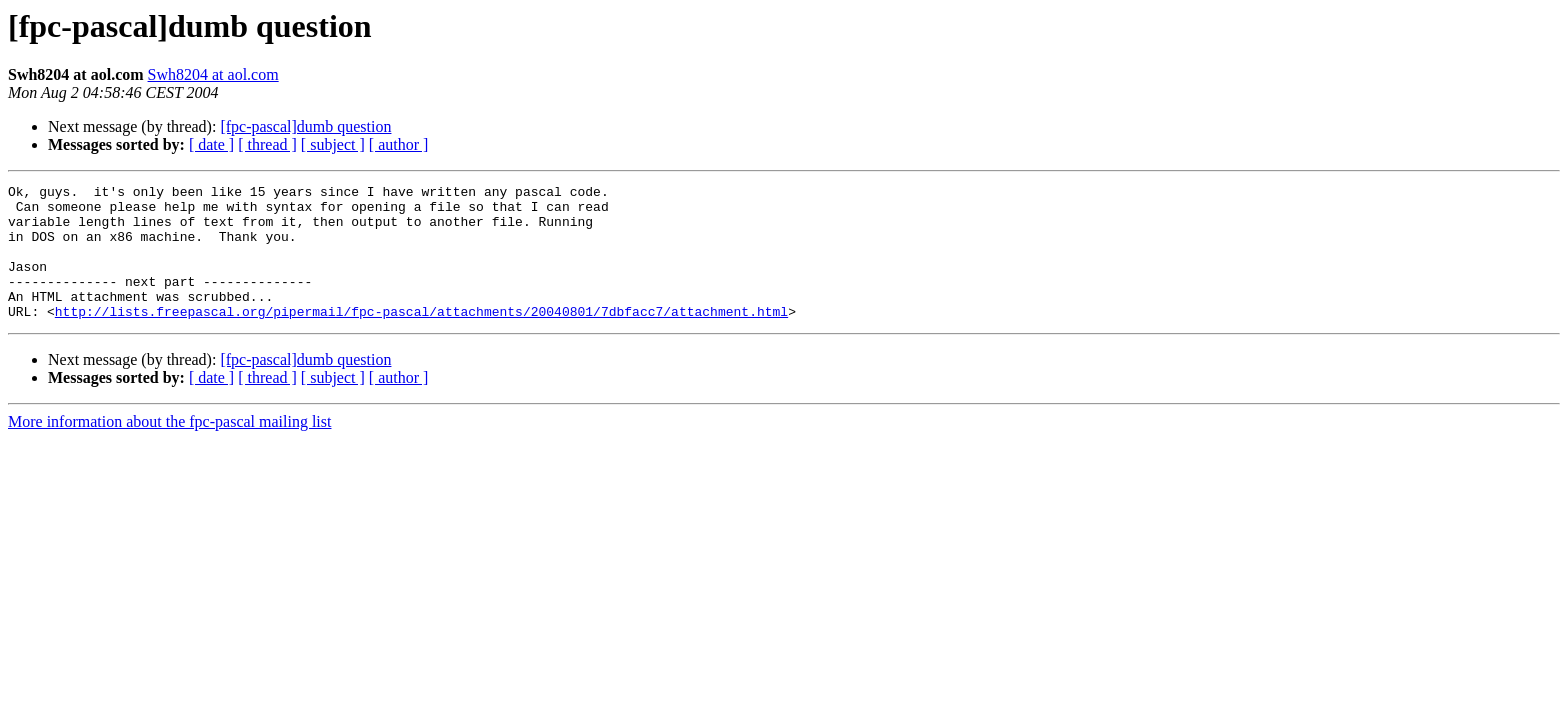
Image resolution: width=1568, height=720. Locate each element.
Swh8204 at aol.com (213, 74)
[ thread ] (267, 144)
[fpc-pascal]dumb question (305, 126)
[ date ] (211, 144)
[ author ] (399, 144)
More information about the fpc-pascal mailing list (169, 448)
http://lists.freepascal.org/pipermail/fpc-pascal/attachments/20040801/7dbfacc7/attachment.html (421, 338)
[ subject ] (333, 144)
